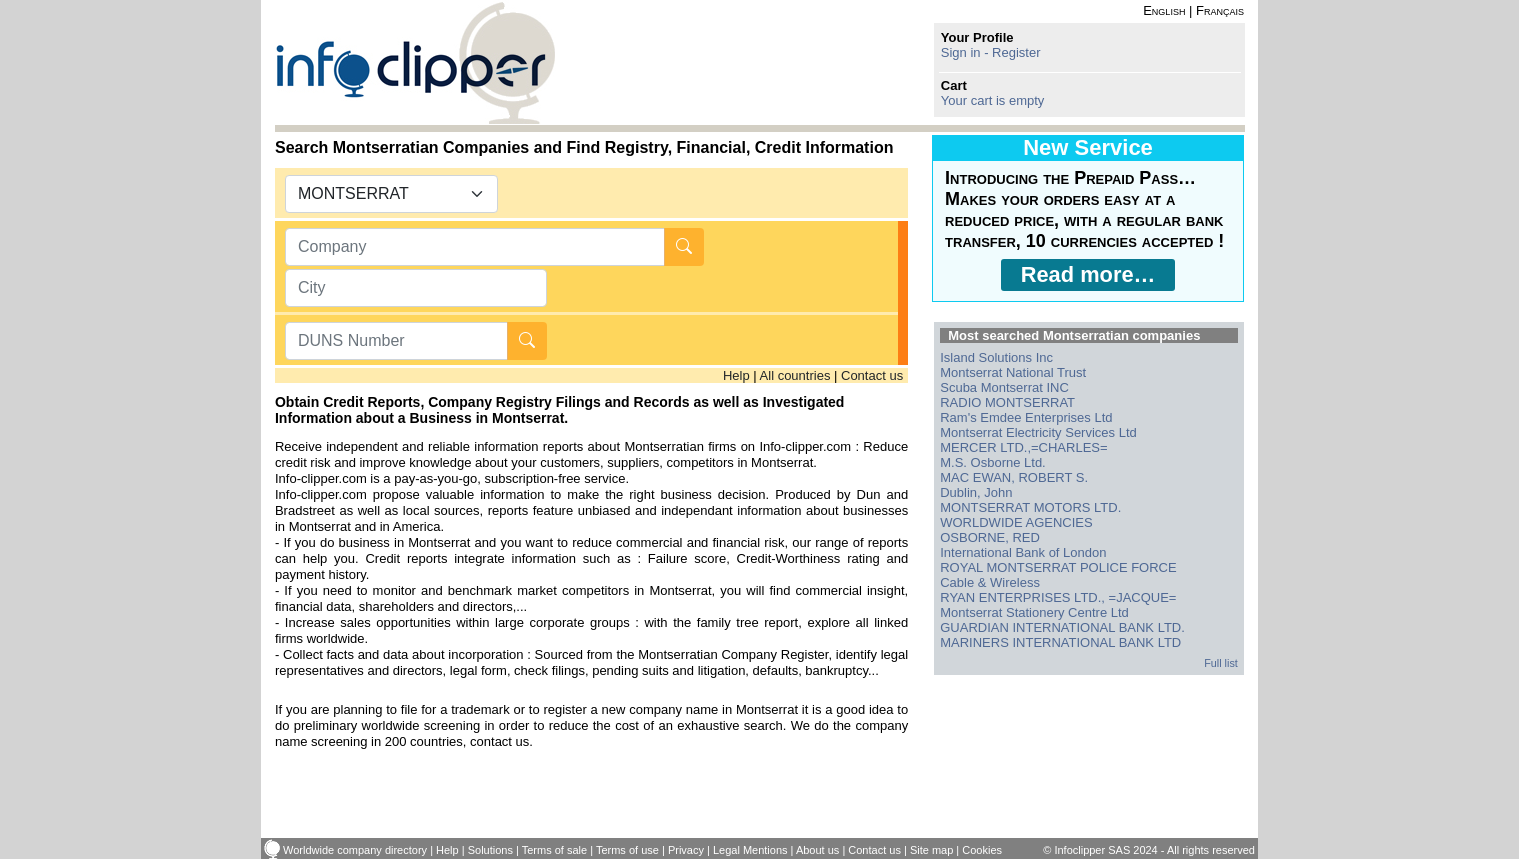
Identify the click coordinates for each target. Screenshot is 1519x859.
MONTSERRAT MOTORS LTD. (1030, 507)
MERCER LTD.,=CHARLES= (1023, 447)
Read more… (1088, 274)
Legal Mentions (750, 850)
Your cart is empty (993, 100)
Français (1220, 10)
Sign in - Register (991, 52)
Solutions (490, 850)
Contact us (872, 375)
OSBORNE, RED (990, 537)
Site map (931, 850)
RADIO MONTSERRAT (1007, 402)
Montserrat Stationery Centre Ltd (1034, 612)
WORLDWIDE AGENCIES (1016, 522)
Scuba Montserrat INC (1004, 387)
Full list (1221, 663)
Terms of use (627, 850)
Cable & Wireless (990, 582)
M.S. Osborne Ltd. (993, 462)
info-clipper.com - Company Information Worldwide (415, 62)
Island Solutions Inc (996, 357)
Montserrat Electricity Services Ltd (1038, 432)
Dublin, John (976, 492)
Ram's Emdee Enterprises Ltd (1026, 417)
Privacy (686, 850)
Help (736, 375)
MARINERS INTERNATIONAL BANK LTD (1060, 642)
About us (817, 850)
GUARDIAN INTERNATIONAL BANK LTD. (1062, 627)
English (1164, 10)
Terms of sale (554, 850)
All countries (795, 375)
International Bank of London (1023, 552)
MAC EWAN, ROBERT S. (1014, 477)
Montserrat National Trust (1013, 372)
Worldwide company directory (355, 850)
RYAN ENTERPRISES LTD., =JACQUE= (1058, 597)
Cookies (982, 850)
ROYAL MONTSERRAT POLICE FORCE (1058, 567)
